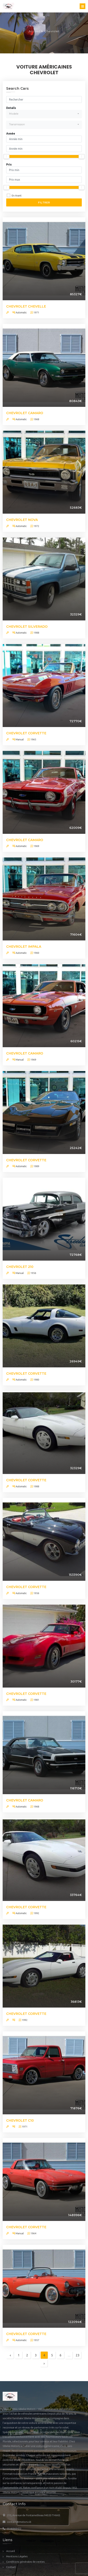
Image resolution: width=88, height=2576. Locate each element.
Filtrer (44, 202)
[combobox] (44, 114)
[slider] (6, 156)
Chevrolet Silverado (27, 627)
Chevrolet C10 (20, 2121)
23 (77, 2355)
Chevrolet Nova (22, 520)
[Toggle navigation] (82, 6)
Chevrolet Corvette (26, 733)
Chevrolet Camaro (24, 413)
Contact (11, 2567)
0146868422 (14, 2528)
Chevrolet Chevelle (26, 306)
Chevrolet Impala (23, 947)
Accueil (34, 31)
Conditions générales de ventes (25, 2561)
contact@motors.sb (19, 2521)
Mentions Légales (17, 2556)
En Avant (16, 195)
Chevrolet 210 (19, 1267)
